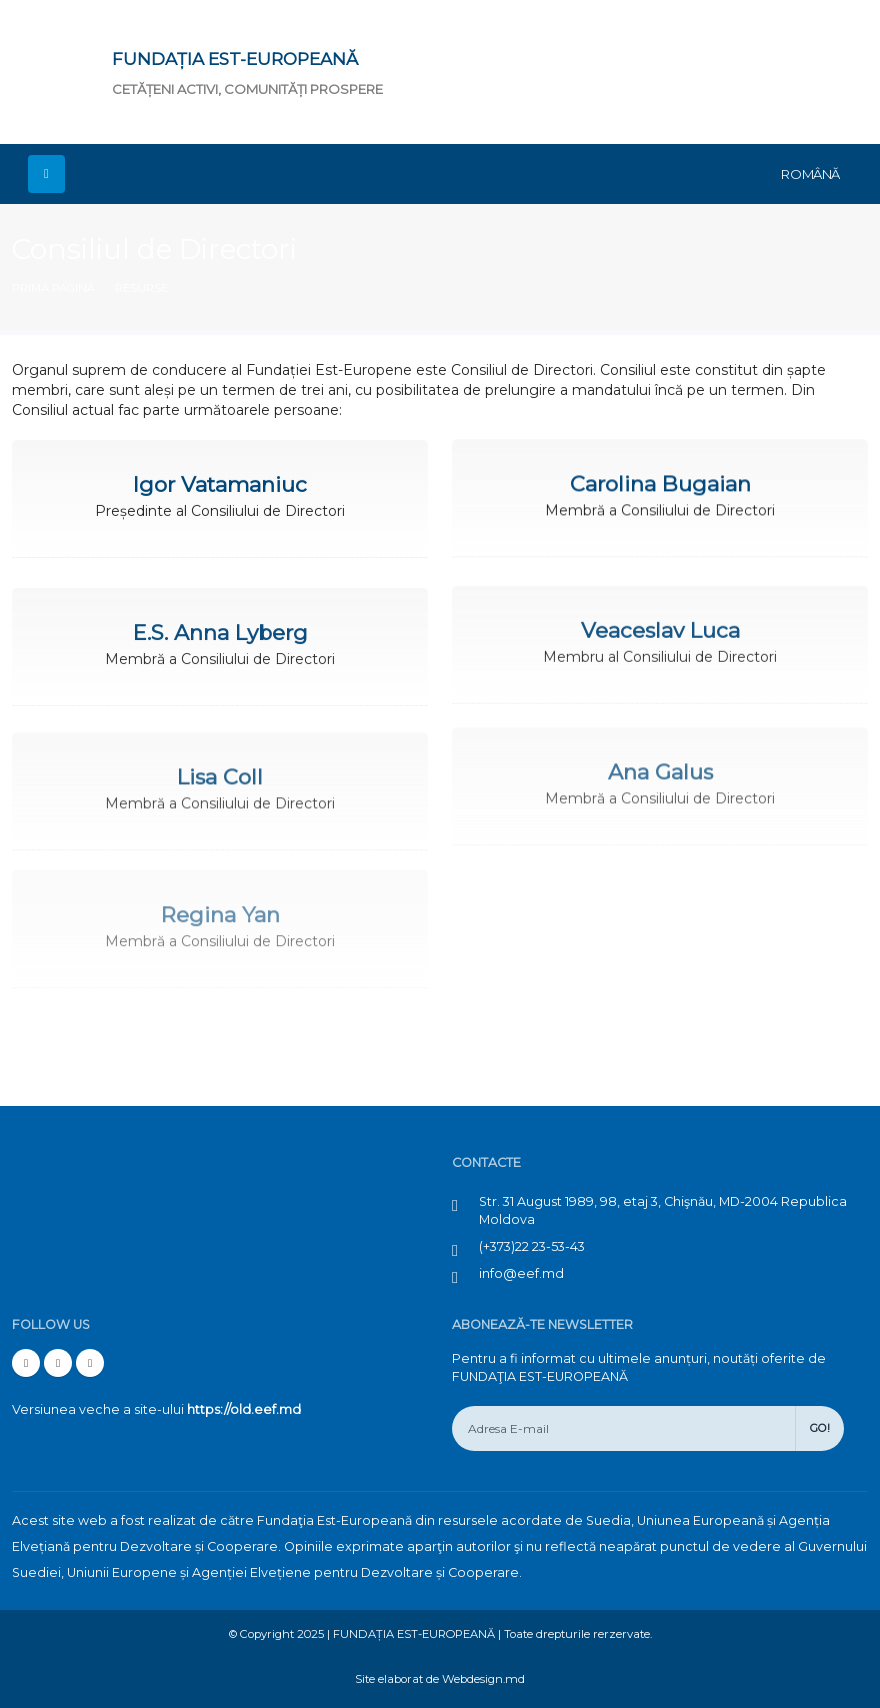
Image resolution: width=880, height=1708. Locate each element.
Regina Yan (220, 897)
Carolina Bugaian (660, 481)
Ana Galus (660, 758)
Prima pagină (53, 288)
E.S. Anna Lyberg (220, 628)
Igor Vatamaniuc (220, 483)
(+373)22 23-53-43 (532, 1246)
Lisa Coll (220, 767)
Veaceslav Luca (660, 623)
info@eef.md (521, 1273)
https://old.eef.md (244, 1409)
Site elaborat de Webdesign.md (440, 1679)
